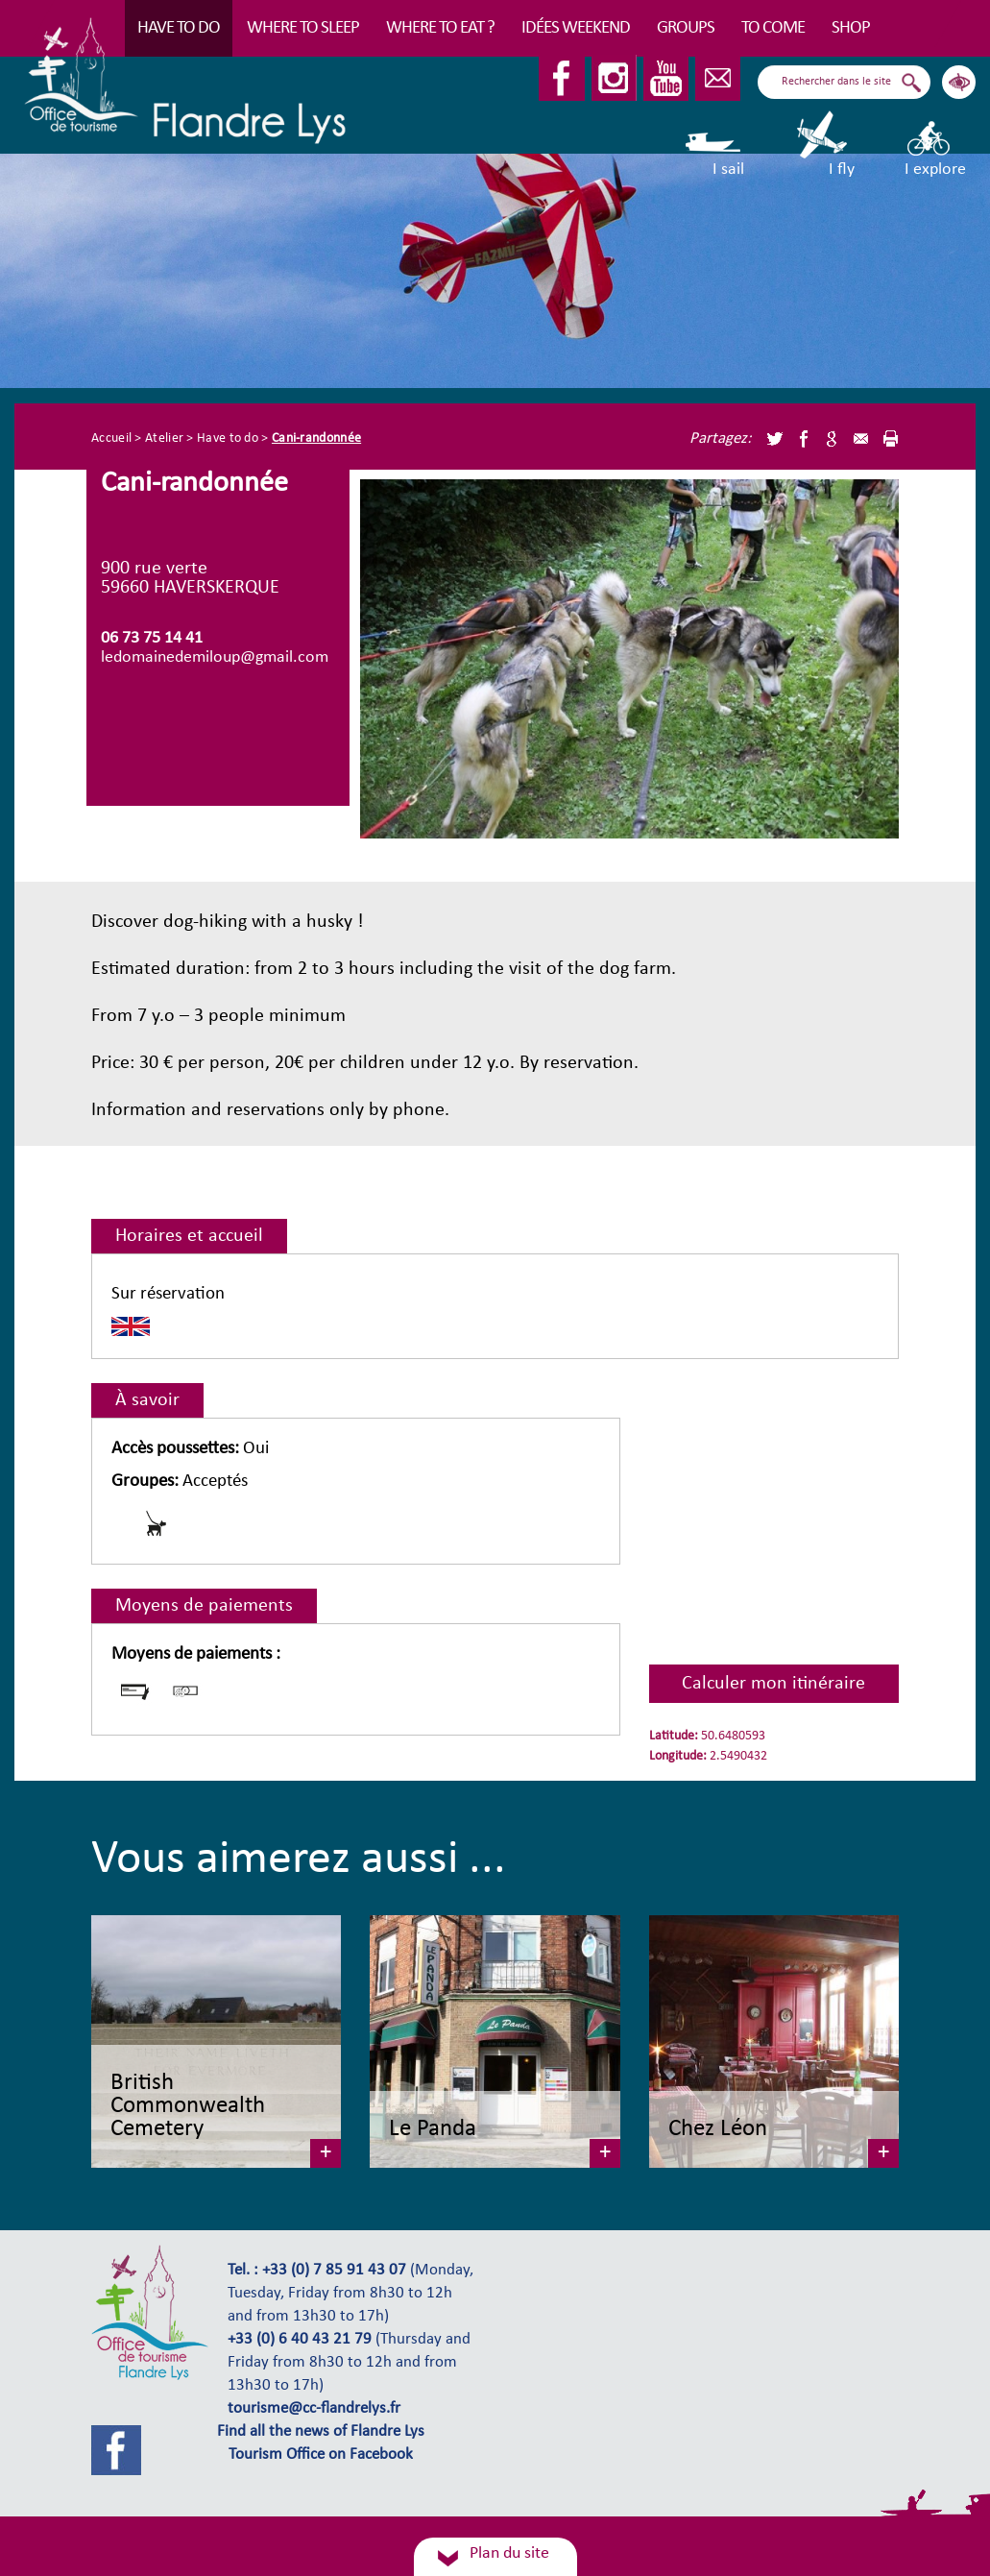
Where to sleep (303, 28)
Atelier (164, 438)
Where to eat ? (440, 28)
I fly (823, 144)
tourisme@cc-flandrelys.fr (314, 2409)
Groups (685, 28)
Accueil (111, 438)
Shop (851, 28)
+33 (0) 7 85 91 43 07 (334, 2270)
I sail (715, 144)
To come (773, 28)
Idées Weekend (575, 28)
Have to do (178, 28)
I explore (935, 144)
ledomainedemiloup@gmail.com (214, 657)
